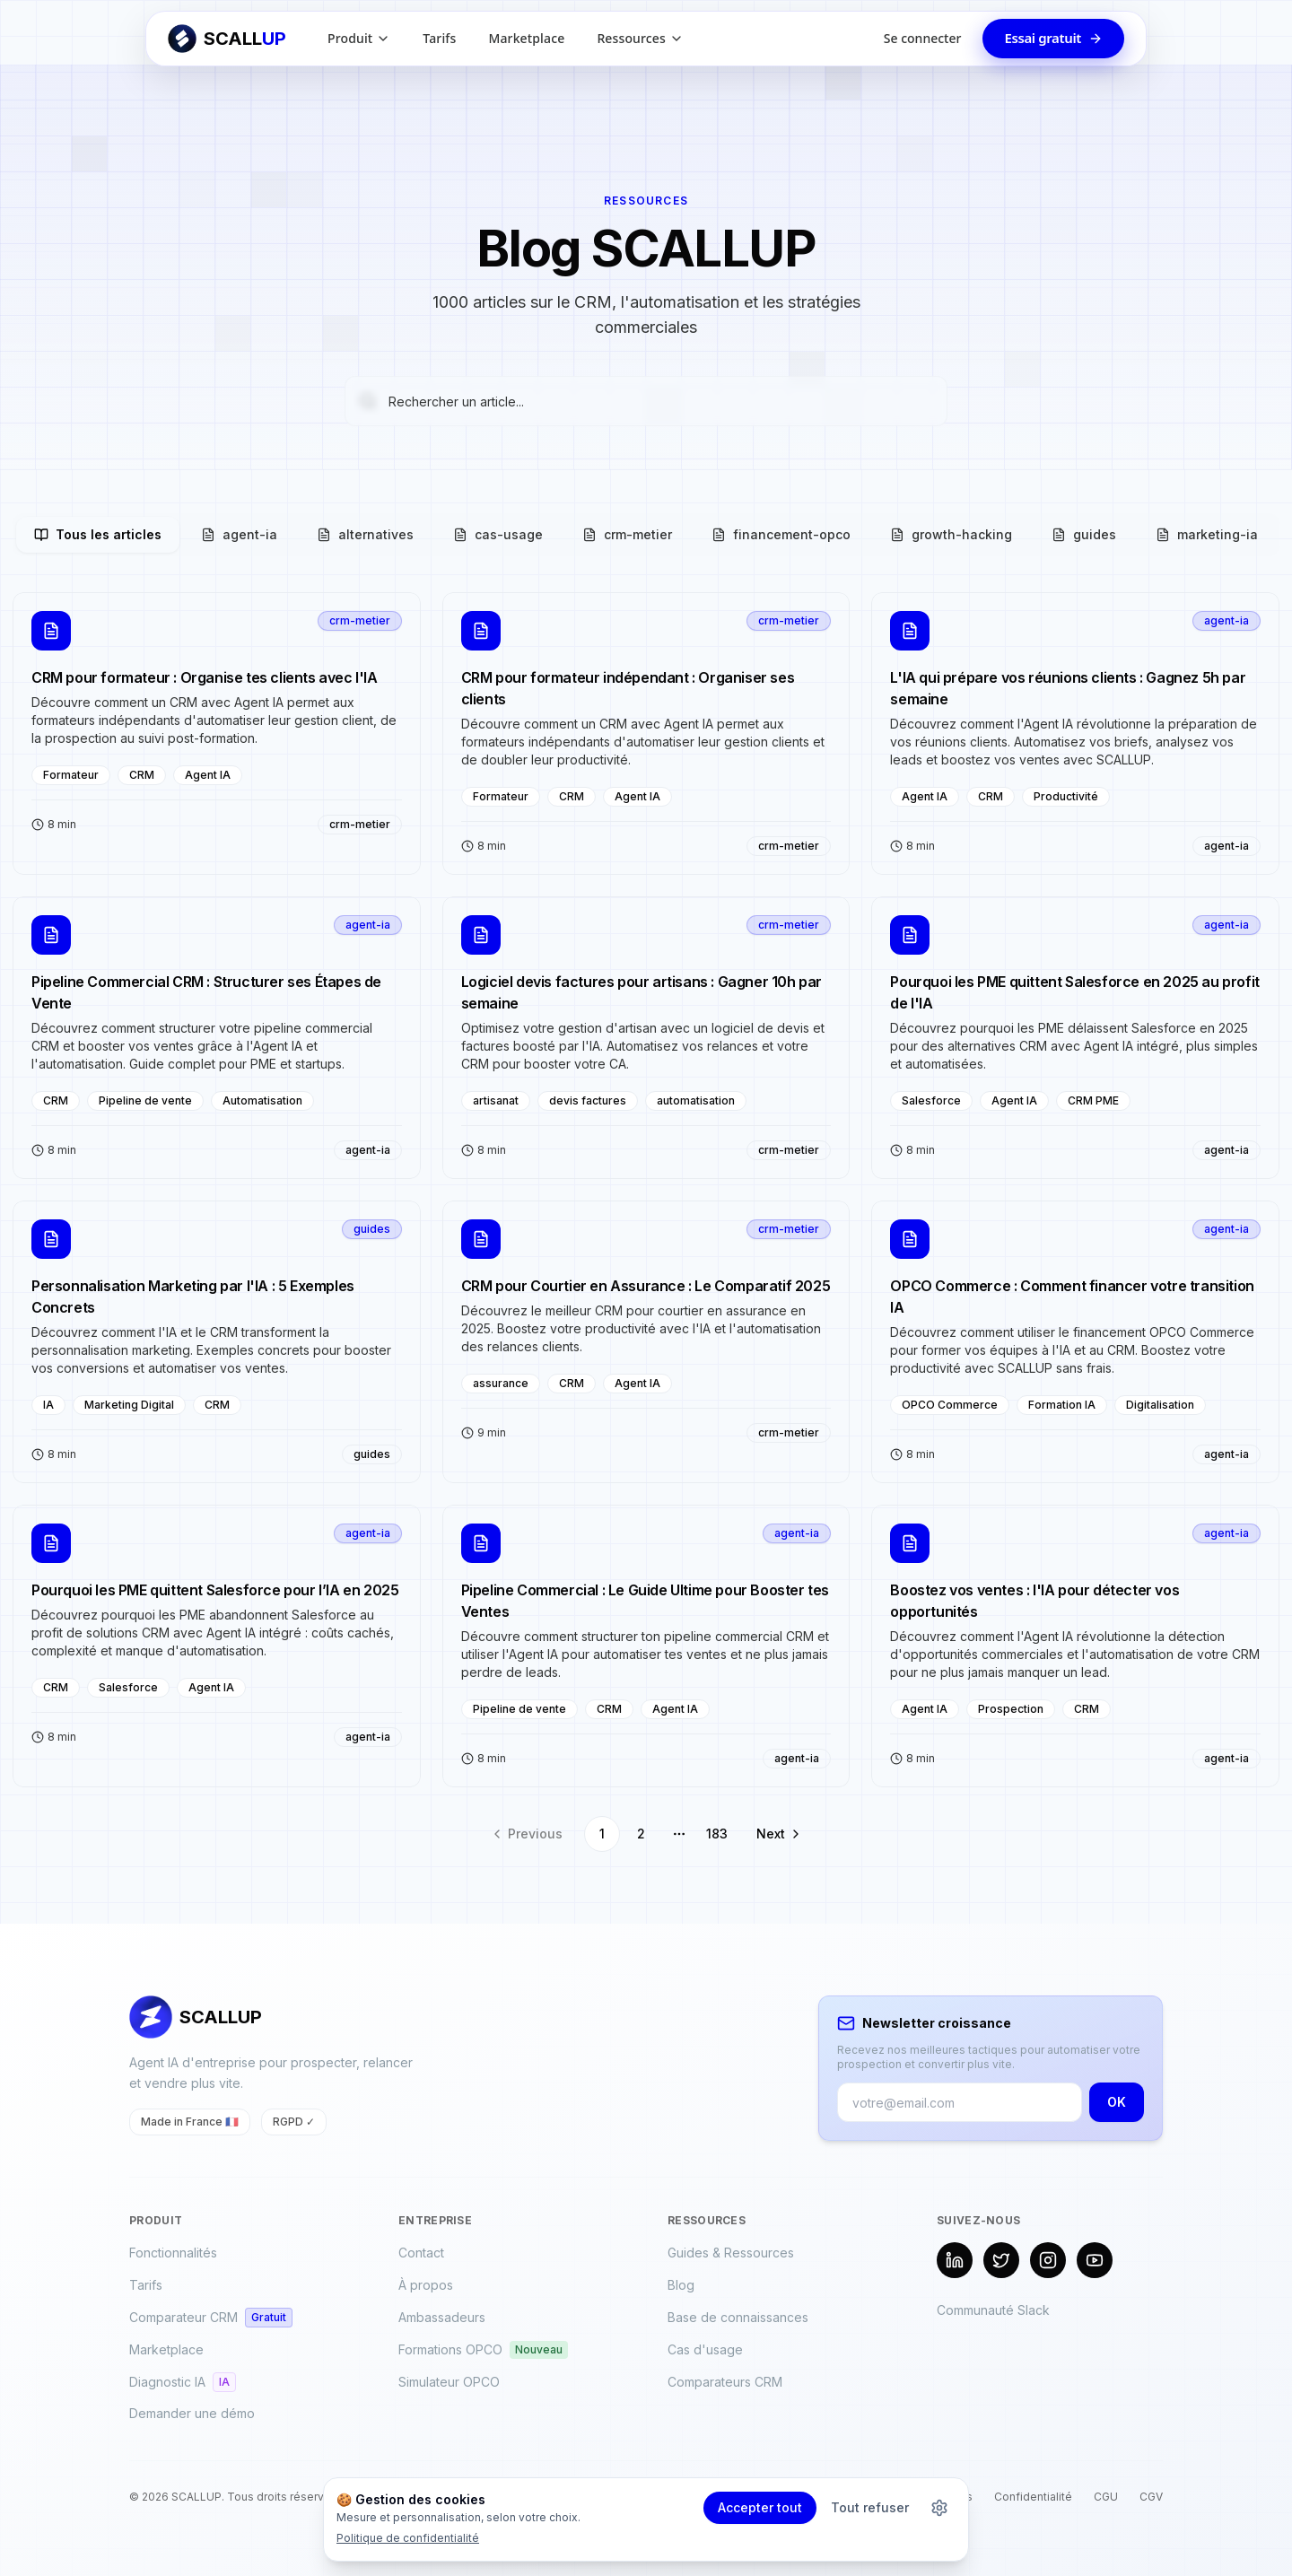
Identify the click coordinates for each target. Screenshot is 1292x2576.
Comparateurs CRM (725, 2381)
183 (717, 1833)
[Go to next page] (775, 1834)
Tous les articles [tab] (98, 534)
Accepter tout (760, 2507)
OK (1116, 2101)
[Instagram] (1048, 2260)
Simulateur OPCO (449, 2381)
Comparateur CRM (210, 2317)
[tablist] (646, 534)
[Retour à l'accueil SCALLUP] (227, 38)
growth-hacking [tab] (951, 534)
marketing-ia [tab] (1207, 534)
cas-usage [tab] (498, 534)
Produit (358, 38)
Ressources (640, 38)
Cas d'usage (705, 2349)
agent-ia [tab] (239, 534)
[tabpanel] (646, 1222)
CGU (1106, 2496)
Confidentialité (1033, 2496)
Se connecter (923, 38)
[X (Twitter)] (1001, 2260)
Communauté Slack (993, 2310)
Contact (421, 2252)
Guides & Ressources (731, 2252)
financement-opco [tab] (781, 534)
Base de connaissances (738, 2317)
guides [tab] (1084, 534)
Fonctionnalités (173, 2252)
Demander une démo (192, 2413)
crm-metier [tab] (627, 534)
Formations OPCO (483, 2350)
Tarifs (439, 38)
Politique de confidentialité (407, 2538)
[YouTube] (1095, 2260)
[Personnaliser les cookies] (939, 2508)
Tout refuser (870, 2507)
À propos (425, 2284)
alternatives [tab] (365, 534)
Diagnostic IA (182, 2382)
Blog (681, 2284)
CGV (1151, 2496)
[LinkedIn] (955, 2260)
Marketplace (526, 38)
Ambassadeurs (441, 2317)
